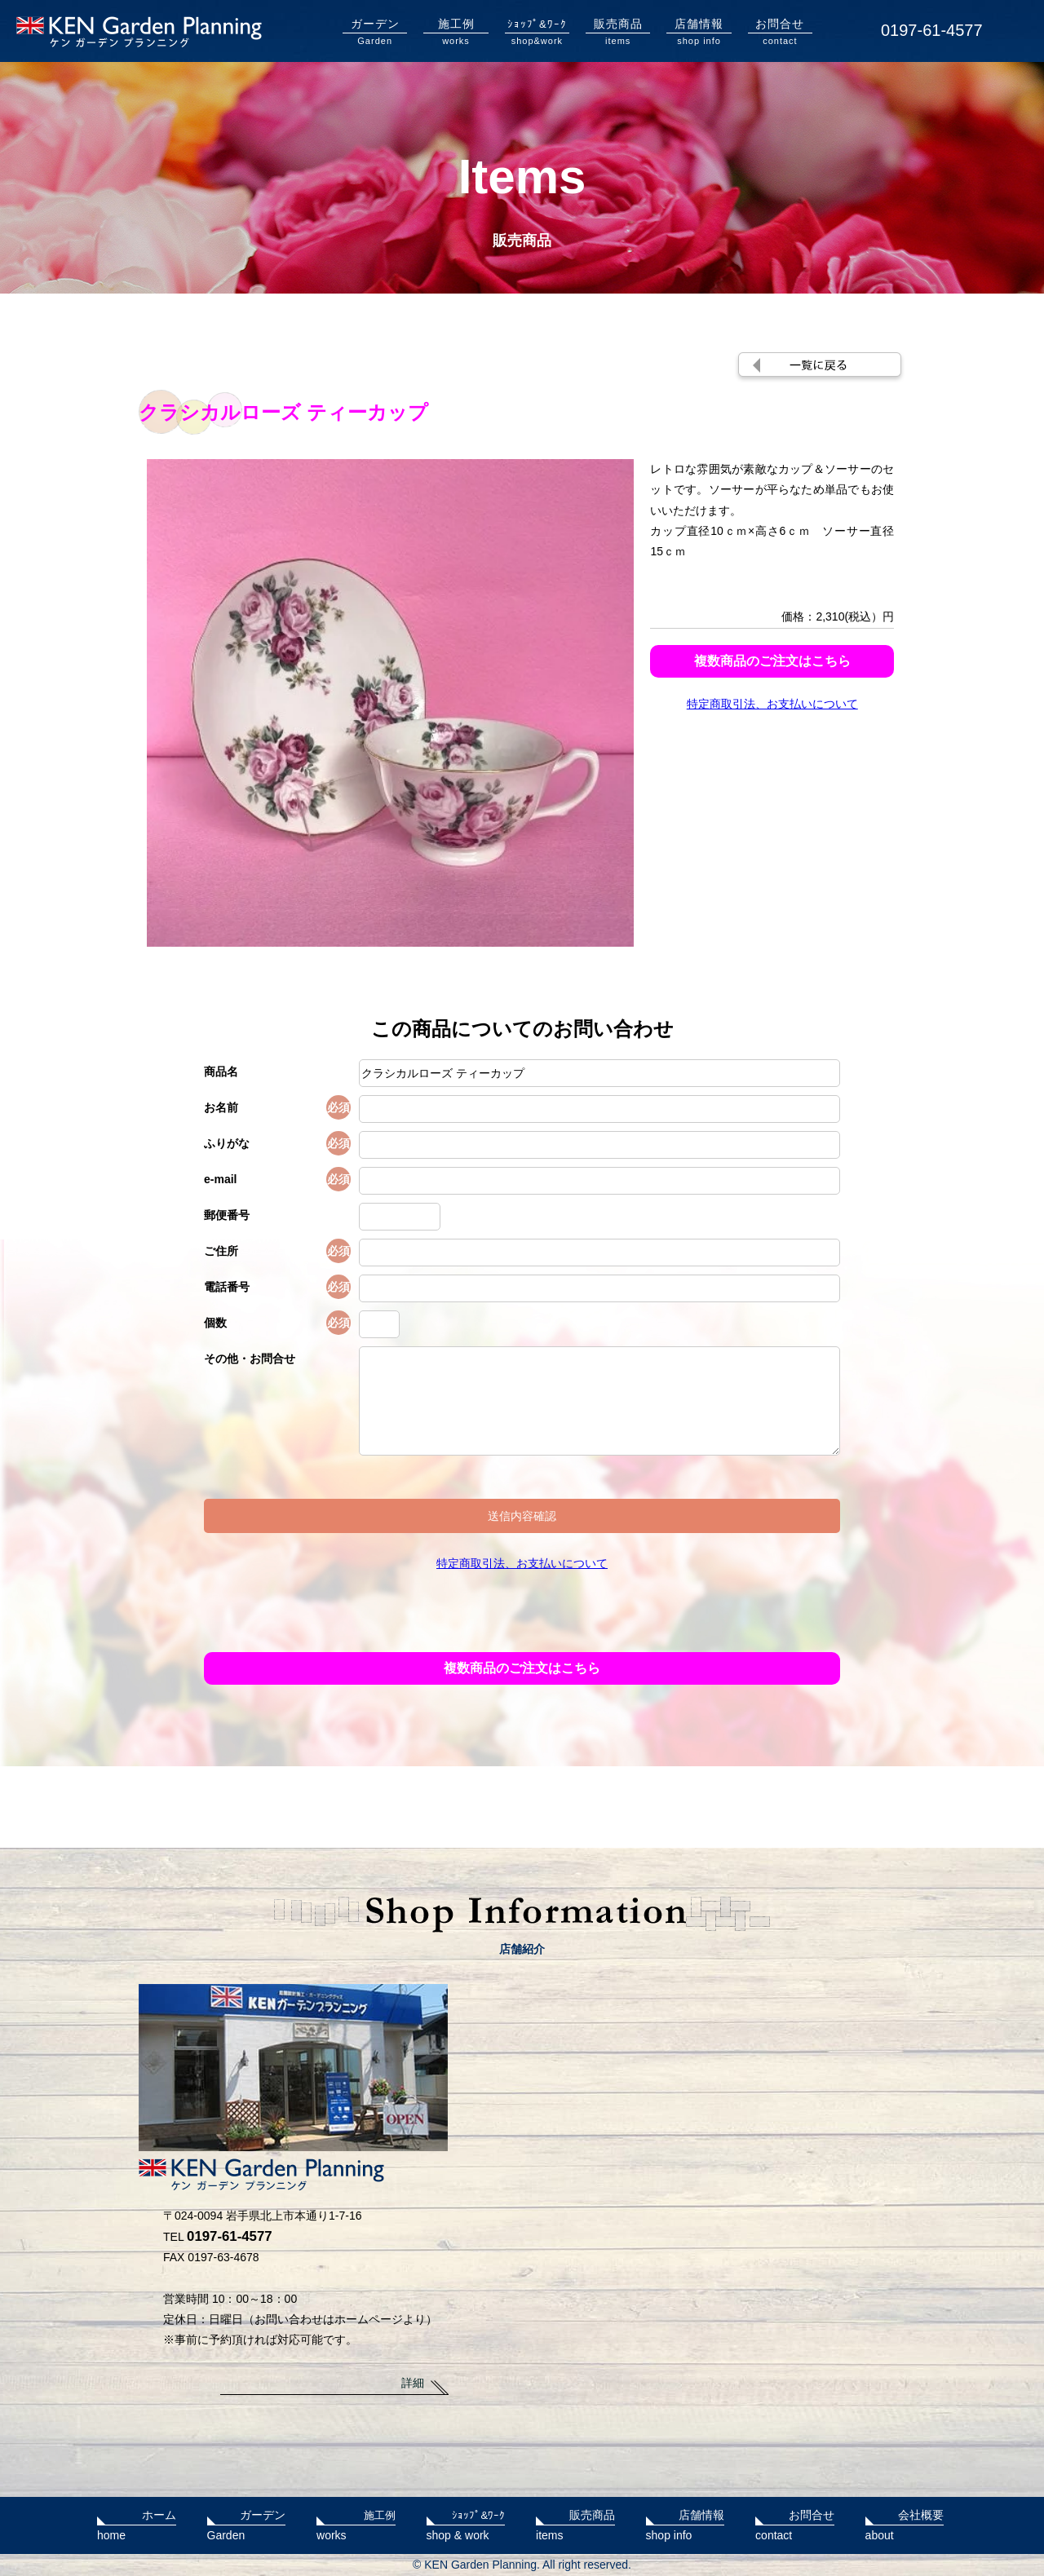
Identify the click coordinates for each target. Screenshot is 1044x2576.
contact (780, 31)
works (455, 31)
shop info (698, 31)
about (904, 2523)
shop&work (537, 31)
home (136, 2523)
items (618, 31)
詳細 (412, 2382)
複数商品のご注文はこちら (772, 661)
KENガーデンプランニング (139, 31)
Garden (375, 31)
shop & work (466, 2523)
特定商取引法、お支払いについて (772, 703)
